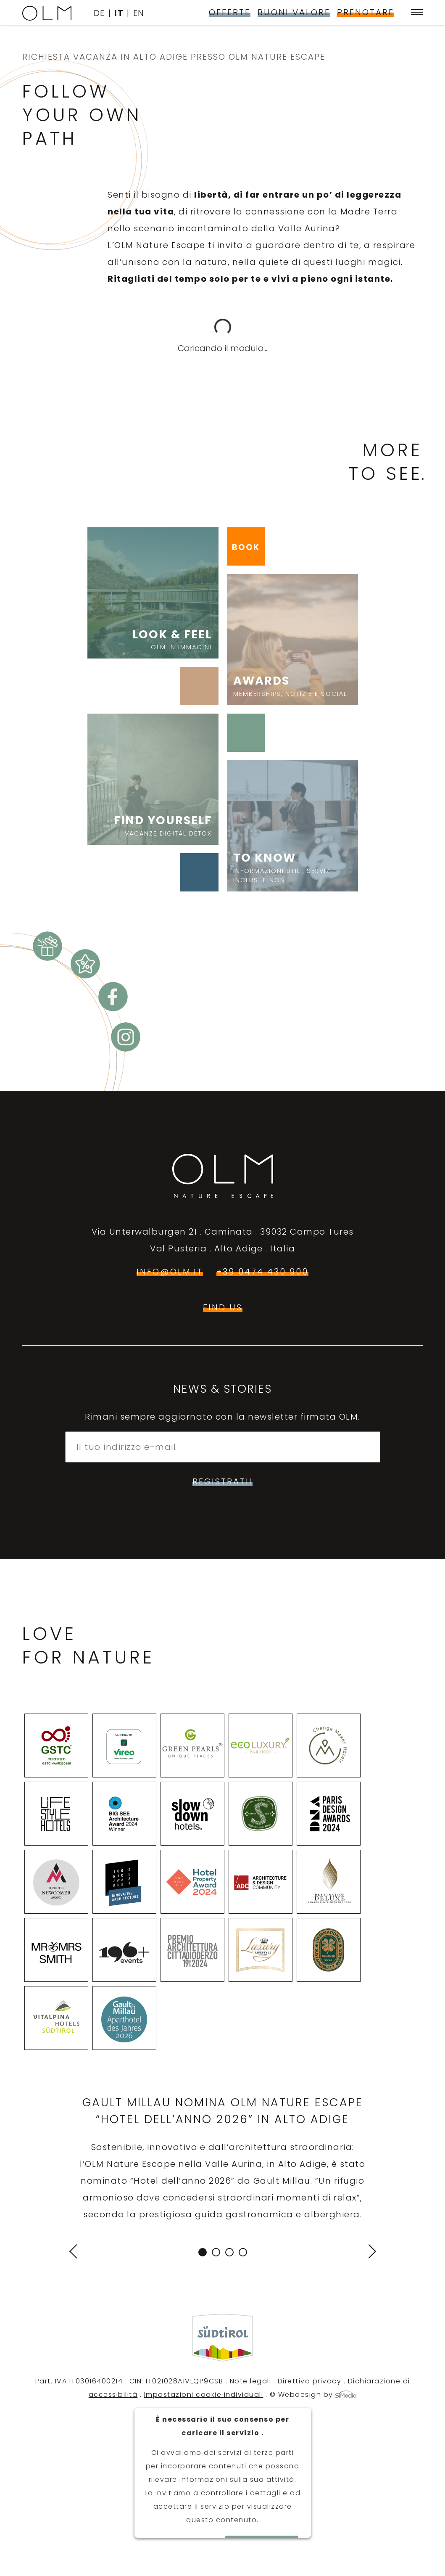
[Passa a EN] (139, 13)
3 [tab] (229, 2252)
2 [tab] (216, 2252)
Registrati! (222, 1481)
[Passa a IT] (122, 13)
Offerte (229, 12)
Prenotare (365, 12)
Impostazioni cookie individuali (203, 2394)
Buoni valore (294, 12)
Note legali (250, 2381)
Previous (77, 2251)
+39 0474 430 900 (262, 1271)
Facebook (113, 996)
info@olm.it (170, 1271)
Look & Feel (153, 639)
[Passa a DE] (102, 13)
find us (222, 1307)
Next (368, 2251)
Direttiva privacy (310, 2381)
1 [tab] (202, 2252)
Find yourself (153, 825)
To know (292, 867)
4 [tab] (243, 2252)
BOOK (246, 547)
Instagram (125, 1037)
